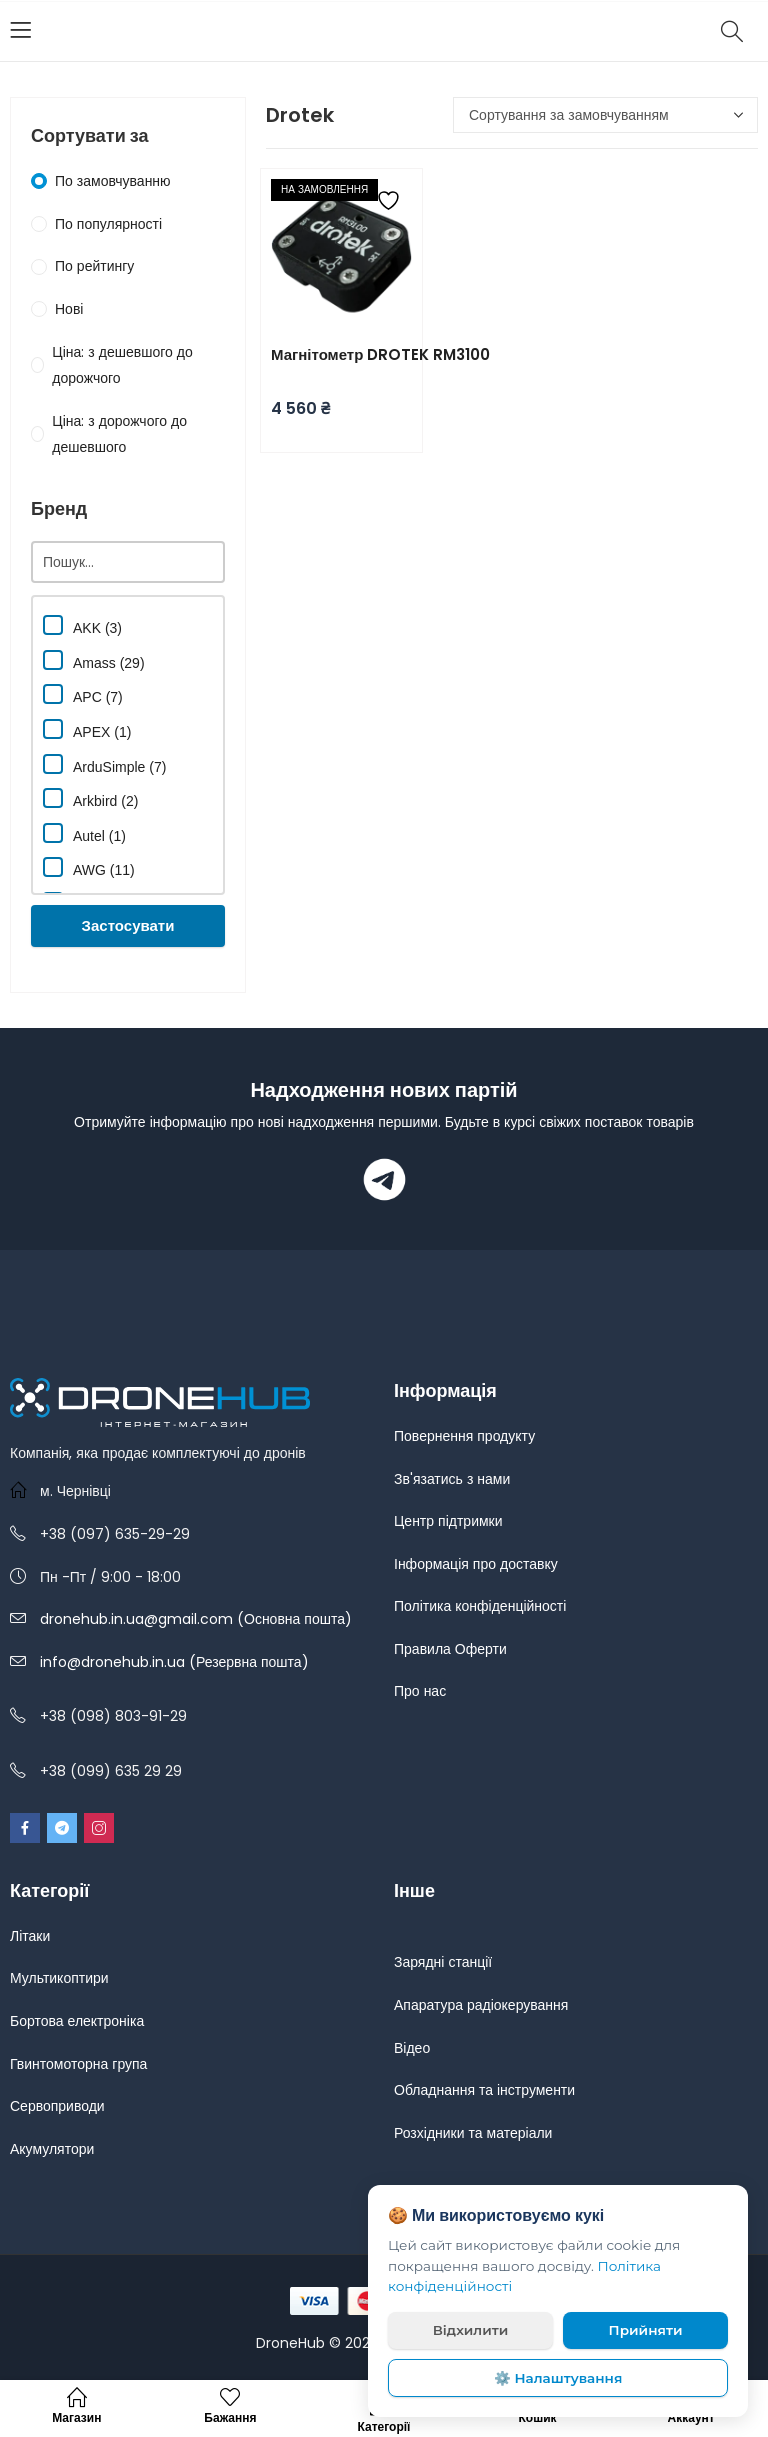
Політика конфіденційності (480, 1606)
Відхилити (471, 2330)
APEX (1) (87, 729)
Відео (412, 2048)
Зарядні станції (443, 1962)
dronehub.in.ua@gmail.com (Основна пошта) (196, 1619)
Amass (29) (94, 660)
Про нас (420, 1691)
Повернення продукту (464, 1436)
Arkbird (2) (90, 798)
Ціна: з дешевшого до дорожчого (122, 365)
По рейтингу (94, 266)
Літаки (30, 1936)
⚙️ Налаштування (558, 2378)
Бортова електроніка (77, 2021)
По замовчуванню (113, 181)
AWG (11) (89, 867)
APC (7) (83, 694)
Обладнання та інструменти (484, 2090)
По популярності (108, 224)
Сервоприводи (57, 2106)
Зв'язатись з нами (452, 1479)
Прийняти (646, 2330)
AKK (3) (82, 625)
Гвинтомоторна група (78, 2064)
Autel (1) (84, 833)
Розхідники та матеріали (473, 2133)
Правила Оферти (450, 1649)
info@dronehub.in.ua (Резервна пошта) (174, 1662)
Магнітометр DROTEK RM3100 (380, 354)
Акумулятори (52, 2149)
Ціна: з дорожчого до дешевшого (119, 434)
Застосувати (128, 925)
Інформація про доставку (476, 1564)
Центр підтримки (448, 1521)
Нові (69, 309)
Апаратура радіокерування (481, 2005)
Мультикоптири (59, 1978)
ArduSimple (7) (104, 764)
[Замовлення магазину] (605, 115)
